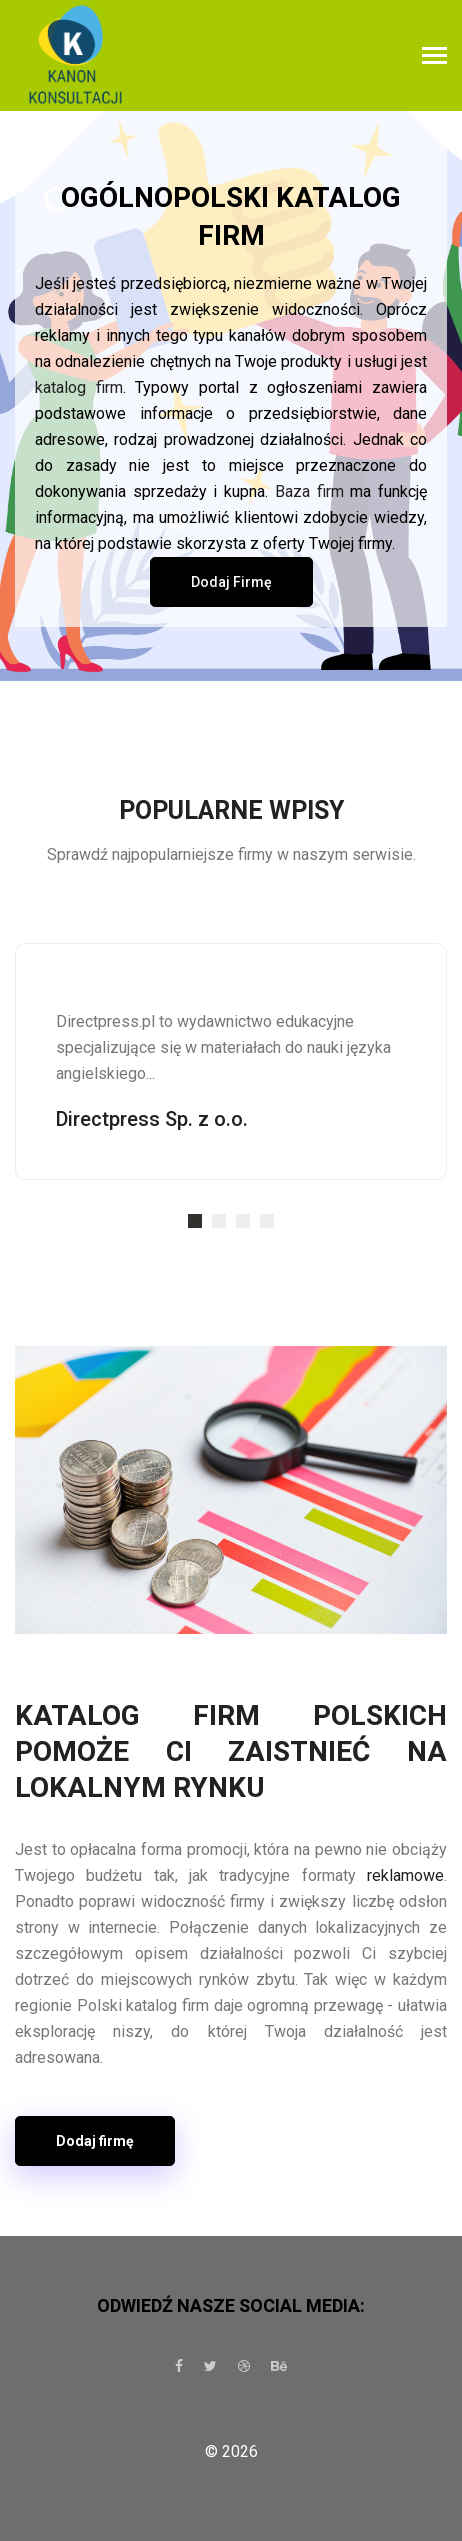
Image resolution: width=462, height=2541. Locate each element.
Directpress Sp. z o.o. (152, 1119)
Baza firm (309, 491)
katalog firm (79, 387)
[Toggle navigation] (434, 57)
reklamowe (405, 1875)
